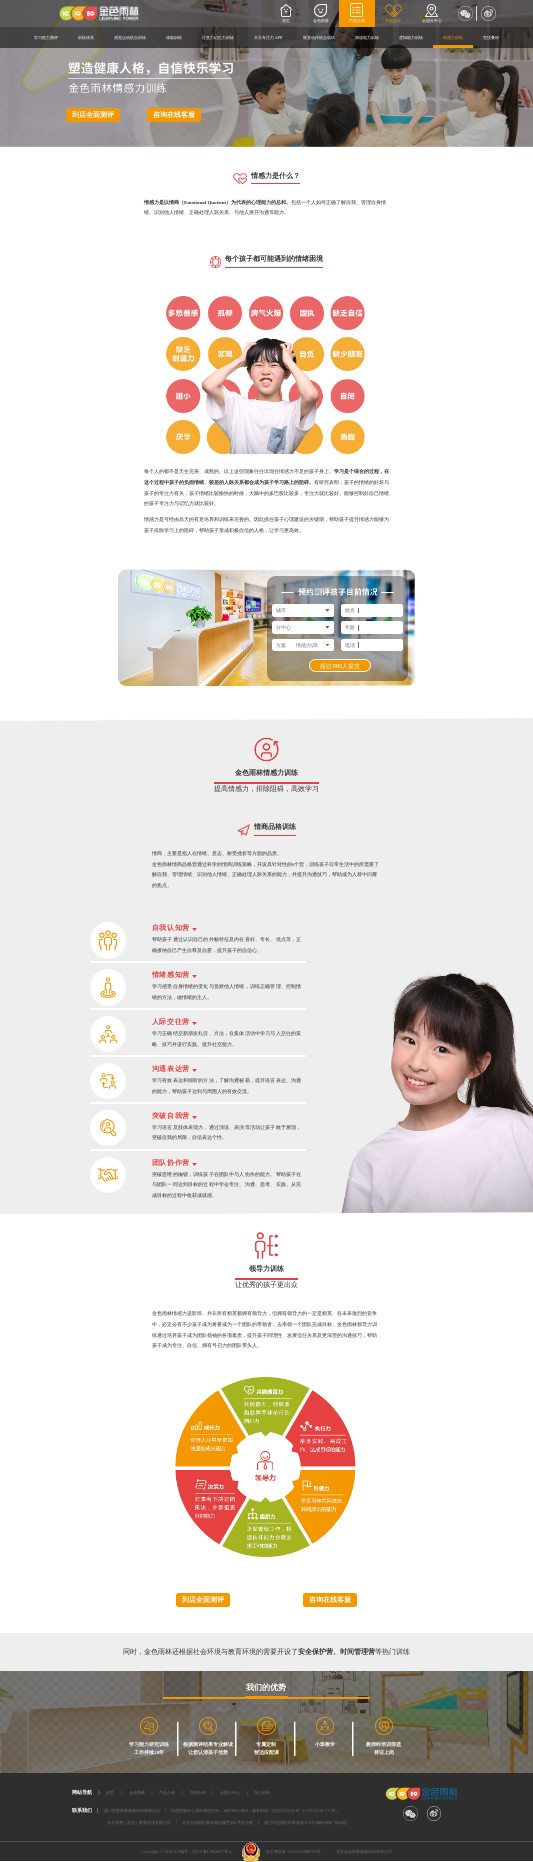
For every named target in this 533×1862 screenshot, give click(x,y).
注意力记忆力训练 (218, 37)
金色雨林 (321, 13)
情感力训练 (453, 37)
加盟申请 (198, 1792)
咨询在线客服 (174, 114)
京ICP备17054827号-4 (211, 1851)
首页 (286, 13)
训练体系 (86, 37)
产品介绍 (357, 13)
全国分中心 (432, 13)
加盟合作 (393, 13)
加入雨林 (262, 1792)
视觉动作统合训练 (319, 37)
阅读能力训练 (367, 37)
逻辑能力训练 (411, 37)
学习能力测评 (46, 37)
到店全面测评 (93, 114)
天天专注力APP (268, 37)
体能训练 (174, 37)
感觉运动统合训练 (130, 37)
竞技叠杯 (491, 37)
